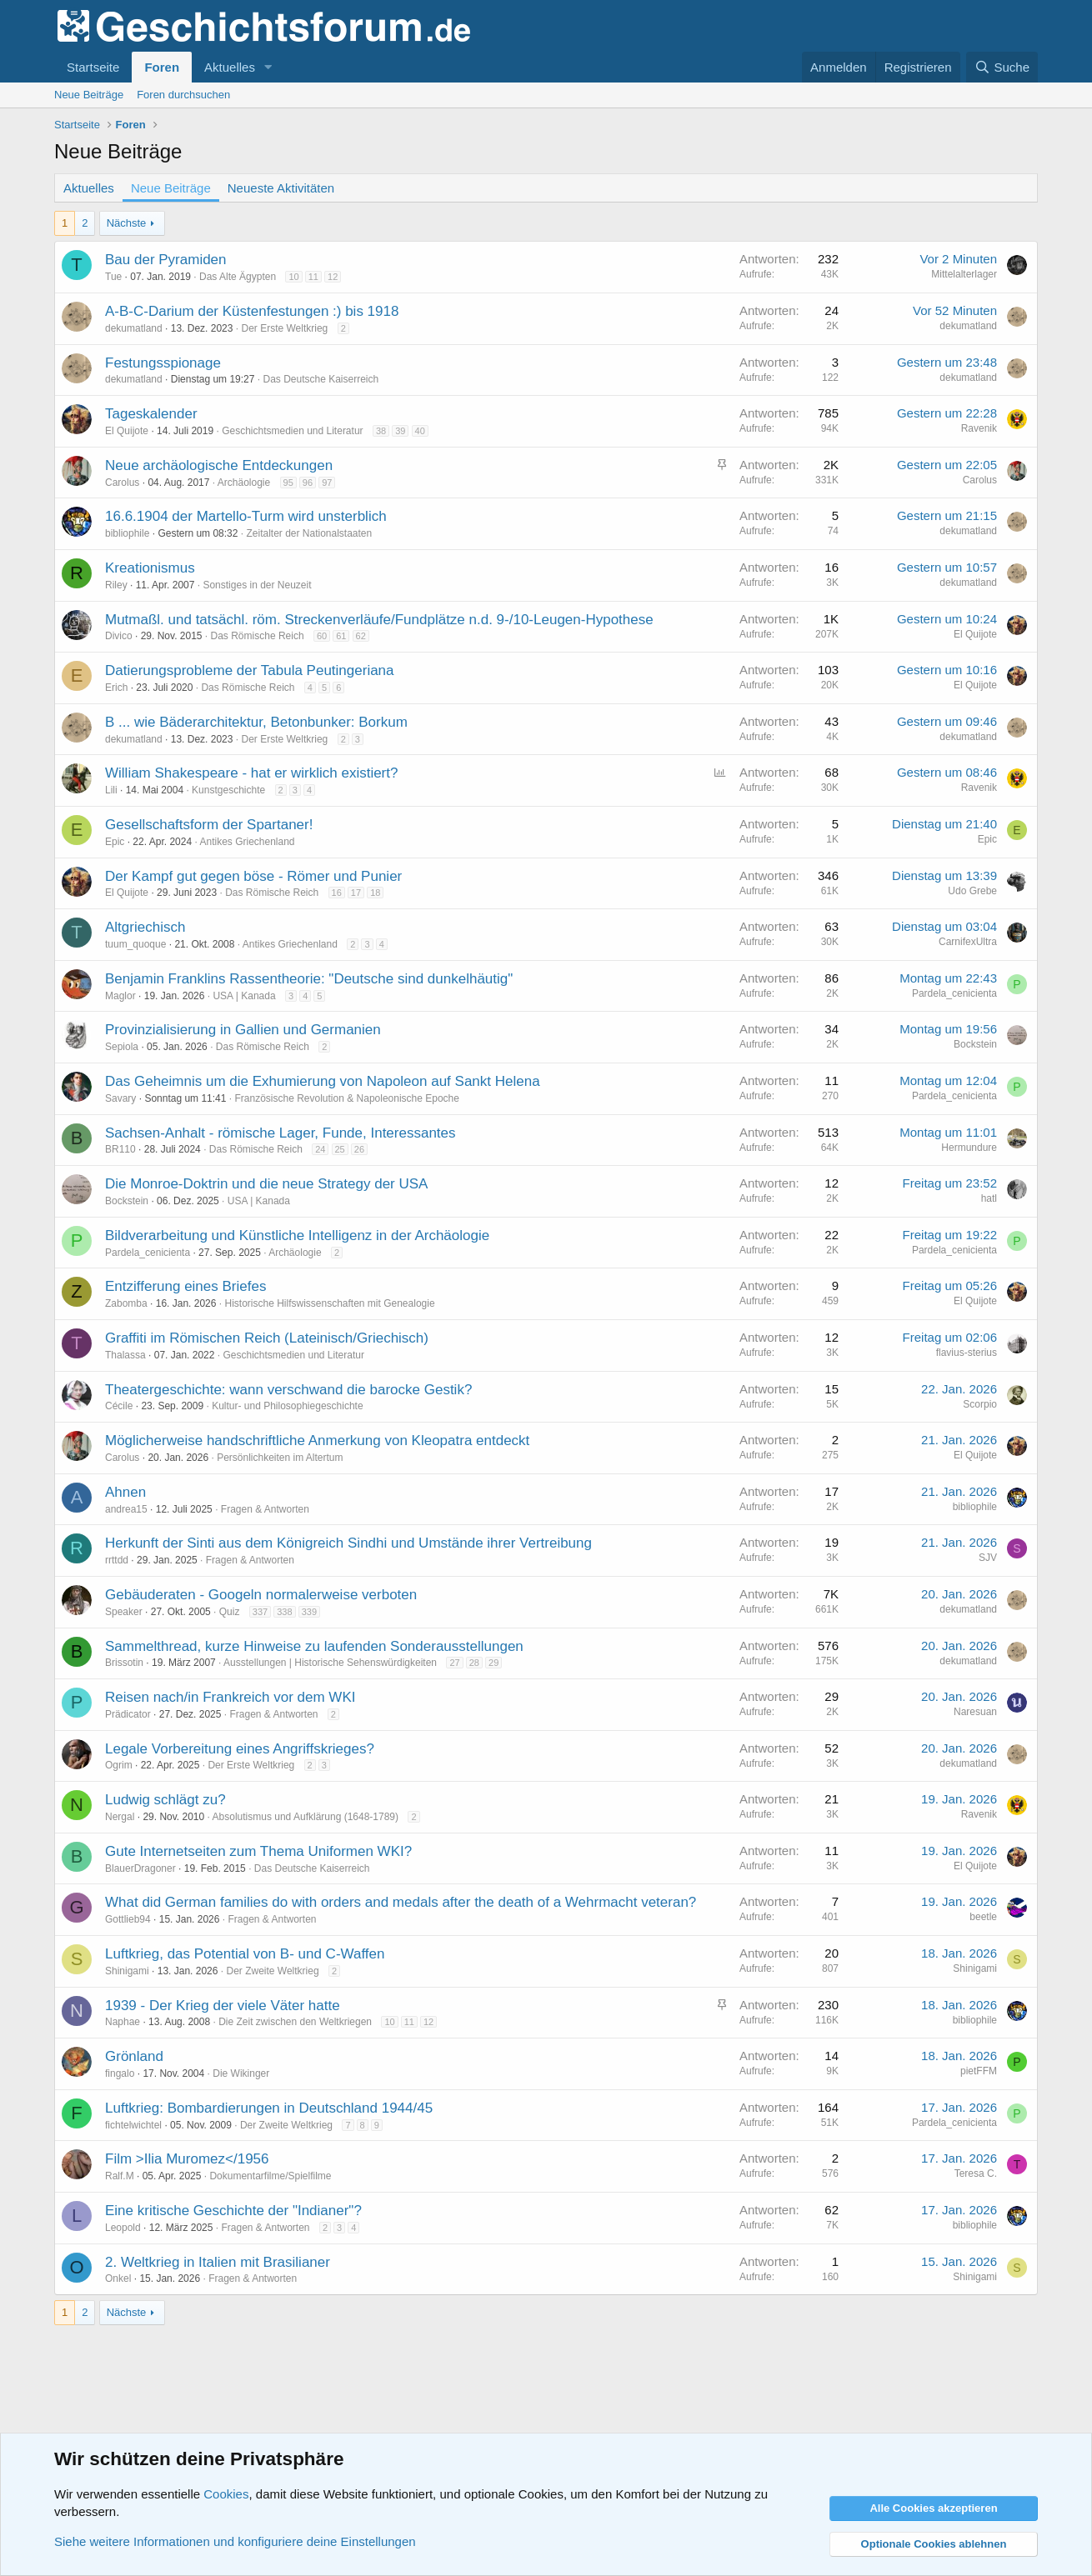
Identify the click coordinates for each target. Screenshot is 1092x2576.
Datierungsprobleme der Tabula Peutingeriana (249, 670)
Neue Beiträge (88, 94)
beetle (983, 1917)
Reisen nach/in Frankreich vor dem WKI (230, 1697)
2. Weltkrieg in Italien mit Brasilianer (217, 2262)
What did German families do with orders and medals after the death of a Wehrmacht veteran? (400, 1902)
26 (359, 1149)
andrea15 (126, 1509)
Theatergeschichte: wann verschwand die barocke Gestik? (288, 1390)
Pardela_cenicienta (954, 993)
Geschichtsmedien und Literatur (292, 431)
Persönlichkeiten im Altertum (280, 1457)
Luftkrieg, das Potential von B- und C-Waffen (244, 1954)
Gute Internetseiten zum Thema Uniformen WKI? (258, 1851)
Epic (114, 842)
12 (333, 277)
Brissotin (124, 1662)
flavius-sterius (966, 1352)
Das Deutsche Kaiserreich (320, 379)
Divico (119, 636)
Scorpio (980, 1404)
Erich (116, 687)
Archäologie (244, 482)
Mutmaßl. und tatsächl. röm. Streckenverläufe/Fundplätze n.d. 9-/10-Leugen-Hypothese (379, 620)
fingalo (119, 2073)
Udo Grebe (972, 891)
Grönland (134, 2056)
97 (327, 483)
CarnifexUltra (968, 942)
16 (337, 893)
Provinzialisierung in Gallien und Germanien (243, 1030)
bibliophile (127, 533)
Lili (111, 790)
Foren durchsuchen (183, 94)
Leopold (123, 2227)
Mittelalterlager (964, 274)
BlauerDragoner (140, 1868)
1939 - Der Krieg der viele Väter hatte (222, 2005)
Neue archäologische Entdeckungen (219, 465)
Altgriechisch (145, 927)
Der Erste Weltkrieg (284, 328)
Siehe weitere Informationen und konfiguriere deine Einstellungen (235, 2541)
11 (313, 277)
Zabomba (126, 1303)
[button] (268, 67)
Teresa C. (975, 2173)
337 (260, 1612)
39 (400, 431)
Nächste (127, 223)
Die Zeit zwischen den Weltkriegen (295, 2022)
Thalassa (125, 1355)
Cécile (119, 1406)
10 (293, 277)
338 (284, 1612)
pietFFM (978, 2071)
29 (493, 1663)
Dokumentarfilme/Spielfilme (270, 2176)
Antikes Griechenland (246, 842)
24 (320, 1149)
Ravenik (979, 428)
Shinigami (127, 1971)
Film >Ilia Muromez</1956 (187, 2159)
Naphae (122, 2022)
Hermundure (969, 1147)
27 (454, 1663)
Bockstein (975, 1044)
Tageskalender (151, 414)
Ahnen (125, 1492)
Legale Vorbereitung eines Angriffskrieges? (239, 1749)
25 (340, 1149)
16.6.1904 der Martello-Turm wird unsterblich (246, 516)
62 (361, 636)
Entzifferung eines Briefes (185, 1286)
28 (474, 1663)
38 (381, 431)
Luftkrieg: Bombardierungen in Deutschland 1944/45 (269, 2108)
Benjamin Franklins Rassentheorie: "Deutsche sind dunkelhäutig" (309, 979)
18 (375, 893)
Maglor (120, 996)
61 (341, 636)
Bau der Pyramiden (166, 260)
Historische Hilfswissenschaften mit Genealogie (329, 1303)
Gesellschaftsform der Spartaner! (209, 825)
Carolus (122, 482)
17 (356, 893)
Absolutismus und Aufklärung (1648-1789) (305, 1817)
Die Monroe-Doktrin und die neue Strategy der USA (266, 1184)
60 (322, 636)
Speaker (124, 1612)
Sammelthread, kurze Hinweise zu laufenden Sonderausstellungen (314, 1646)
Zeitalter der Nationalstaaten (309, 533)
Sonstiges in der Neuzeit (257, 585)
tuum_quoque (135, 944)
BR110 (120, 1149)
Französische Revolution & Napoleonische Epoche (346, 1098)
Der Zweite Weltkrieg (272, 1971)
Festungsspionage (163, 363)
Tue (113, 277)
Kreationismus (150, 568)
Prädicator (128, 1714)
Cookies (225, 2494)
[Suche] (1002, 67)
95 (288, 483)
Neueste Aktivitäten (281, 188)
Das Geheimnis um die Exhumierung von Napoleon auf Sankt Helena (322, 1081)
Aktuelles (229, 67)
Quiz (229, 1612)
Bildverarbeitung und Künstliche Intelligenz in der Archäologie (297, 1235)
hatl (989, 1198)
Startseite (93, 67)
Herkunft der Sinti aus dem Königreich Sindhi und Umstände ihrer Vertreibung (348, 1543)
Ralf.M (119, 2176)
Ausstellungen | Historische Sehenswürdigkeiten (330, 1662)
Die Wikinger (241, 2073)
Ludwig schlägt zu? (165, 1800)
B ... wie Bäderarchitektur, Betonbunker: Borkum (256, 722)
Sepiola (121, 1047)
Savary (120, 1098)
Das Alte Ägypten (237, 277)
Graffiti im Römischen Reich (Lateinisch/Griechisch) (266, 1338)
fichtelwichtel (133, 2125)
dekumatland (134, 328)
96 (308, 483)
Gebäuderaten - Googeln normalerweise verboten (261, 1595)
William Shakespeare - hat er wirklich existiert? (251, 773)
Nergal (119, 1817)
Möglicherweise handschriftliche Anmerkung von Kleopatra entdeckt (317, 1440)
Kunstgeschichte (228, 790)
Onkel (118, 2278)
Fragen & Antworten (265, 1509)
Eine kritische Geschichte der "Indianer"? (233, 2210)
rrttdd (116, 1560)
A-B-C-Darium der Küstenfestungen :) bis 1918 (251, 311)
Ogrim (119, 1765)
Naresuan (975, 1712)
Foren (161, 67)
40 (420, 431)
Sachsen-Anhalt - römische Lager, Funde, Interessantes (280, 1133)
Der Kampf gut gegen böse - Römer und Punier (253, 876)
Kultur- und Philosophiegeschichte (287, 1406)
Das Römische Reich (257, 636)
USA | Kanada (244, 996)
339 (309, 1612)
